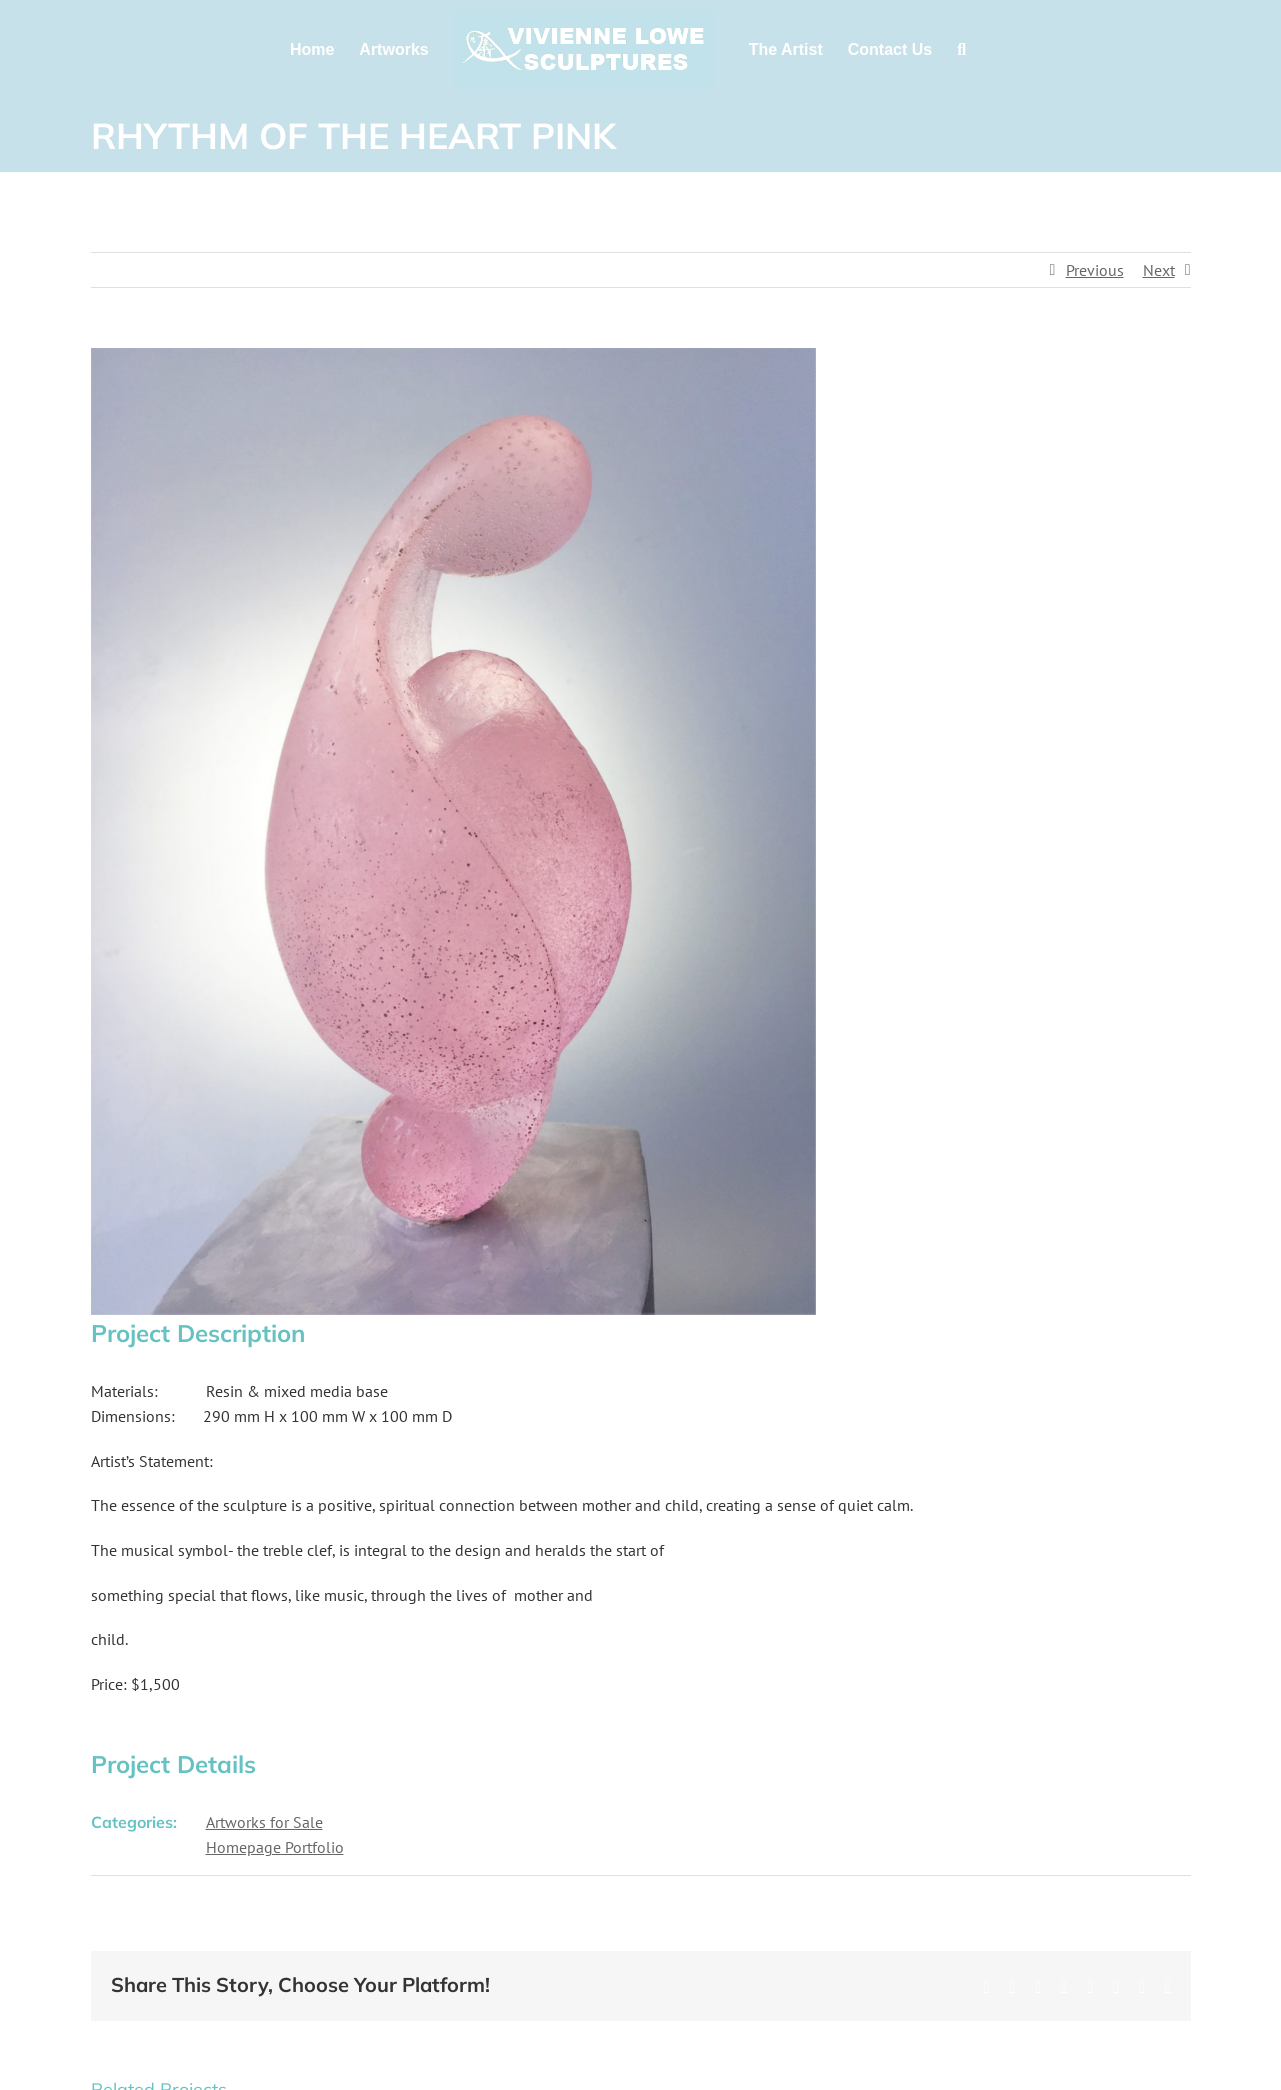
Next (1159, 270)
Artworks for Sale (264, 1822)
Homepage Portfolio (275, 1847)
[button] (961, 50)
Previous (1095, 270)
